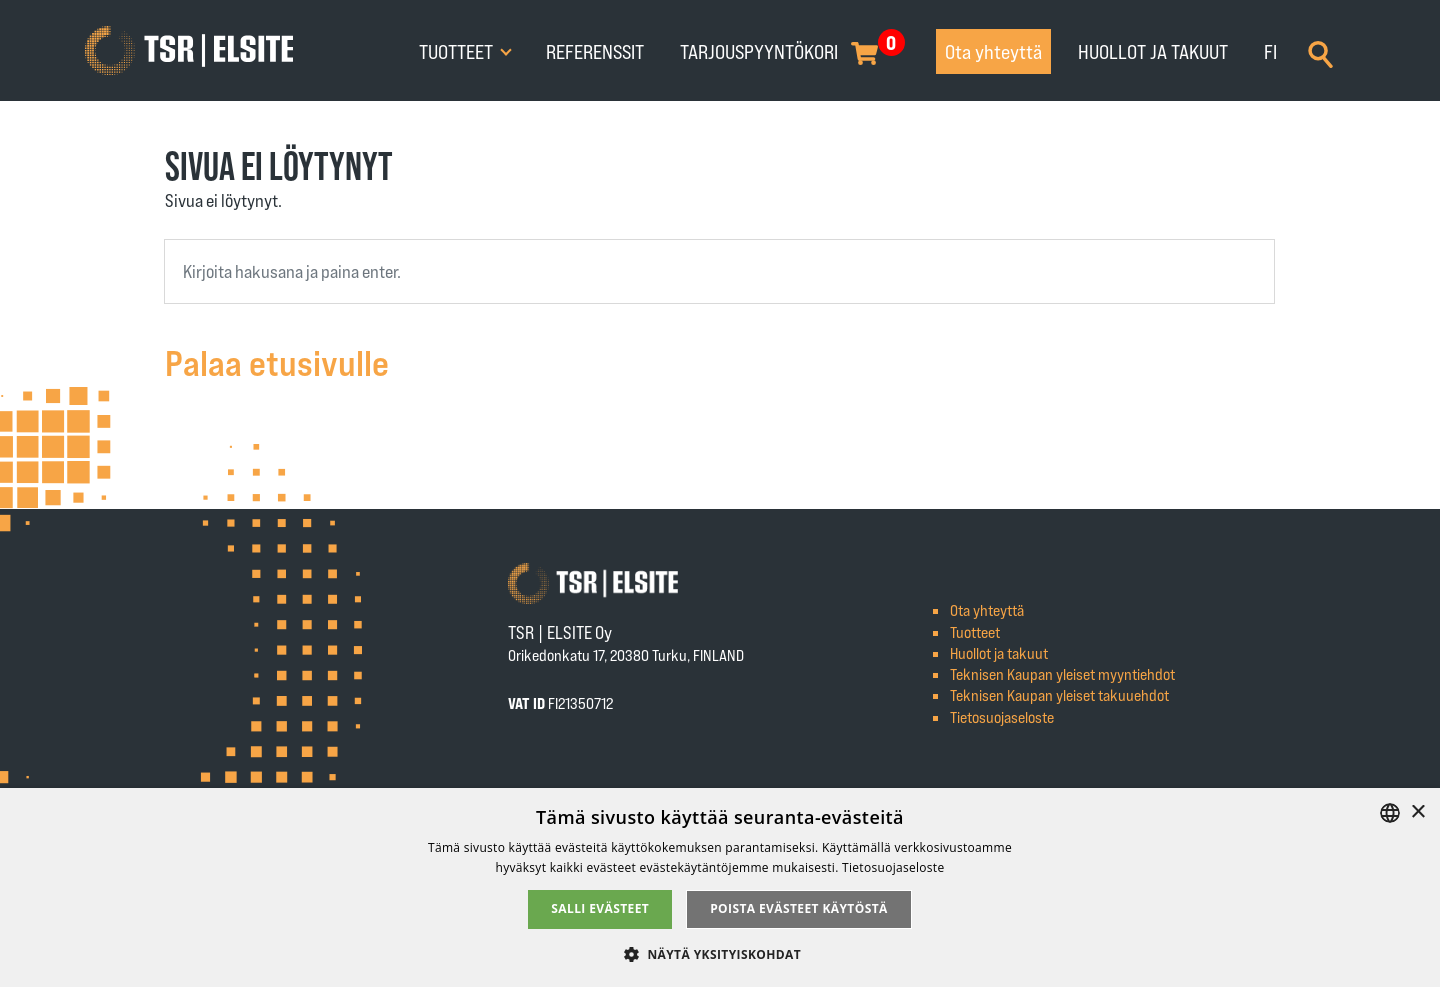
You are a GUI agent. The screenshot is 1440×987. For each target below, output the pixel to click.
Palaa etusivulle (277, 361)
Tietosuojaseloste (1002, 716)
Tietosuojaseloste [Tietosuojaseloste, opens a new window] (893, 867)
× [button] (1417, 812)
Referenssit (595, 51)
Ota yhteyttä (993, 51)
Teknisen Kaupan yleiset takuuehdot (1059, 694)
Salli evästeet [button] (600, 908)
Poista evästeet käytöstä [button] (799, 908)
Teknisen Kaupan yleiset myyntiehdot (1062, 673)
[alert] (720, 887)
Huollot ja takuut (1153, 51)
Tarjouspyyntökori (759, 51)
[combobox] (719, 271)
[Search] (1320, 52)
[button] (720, 953)
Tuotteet (458, 51)
